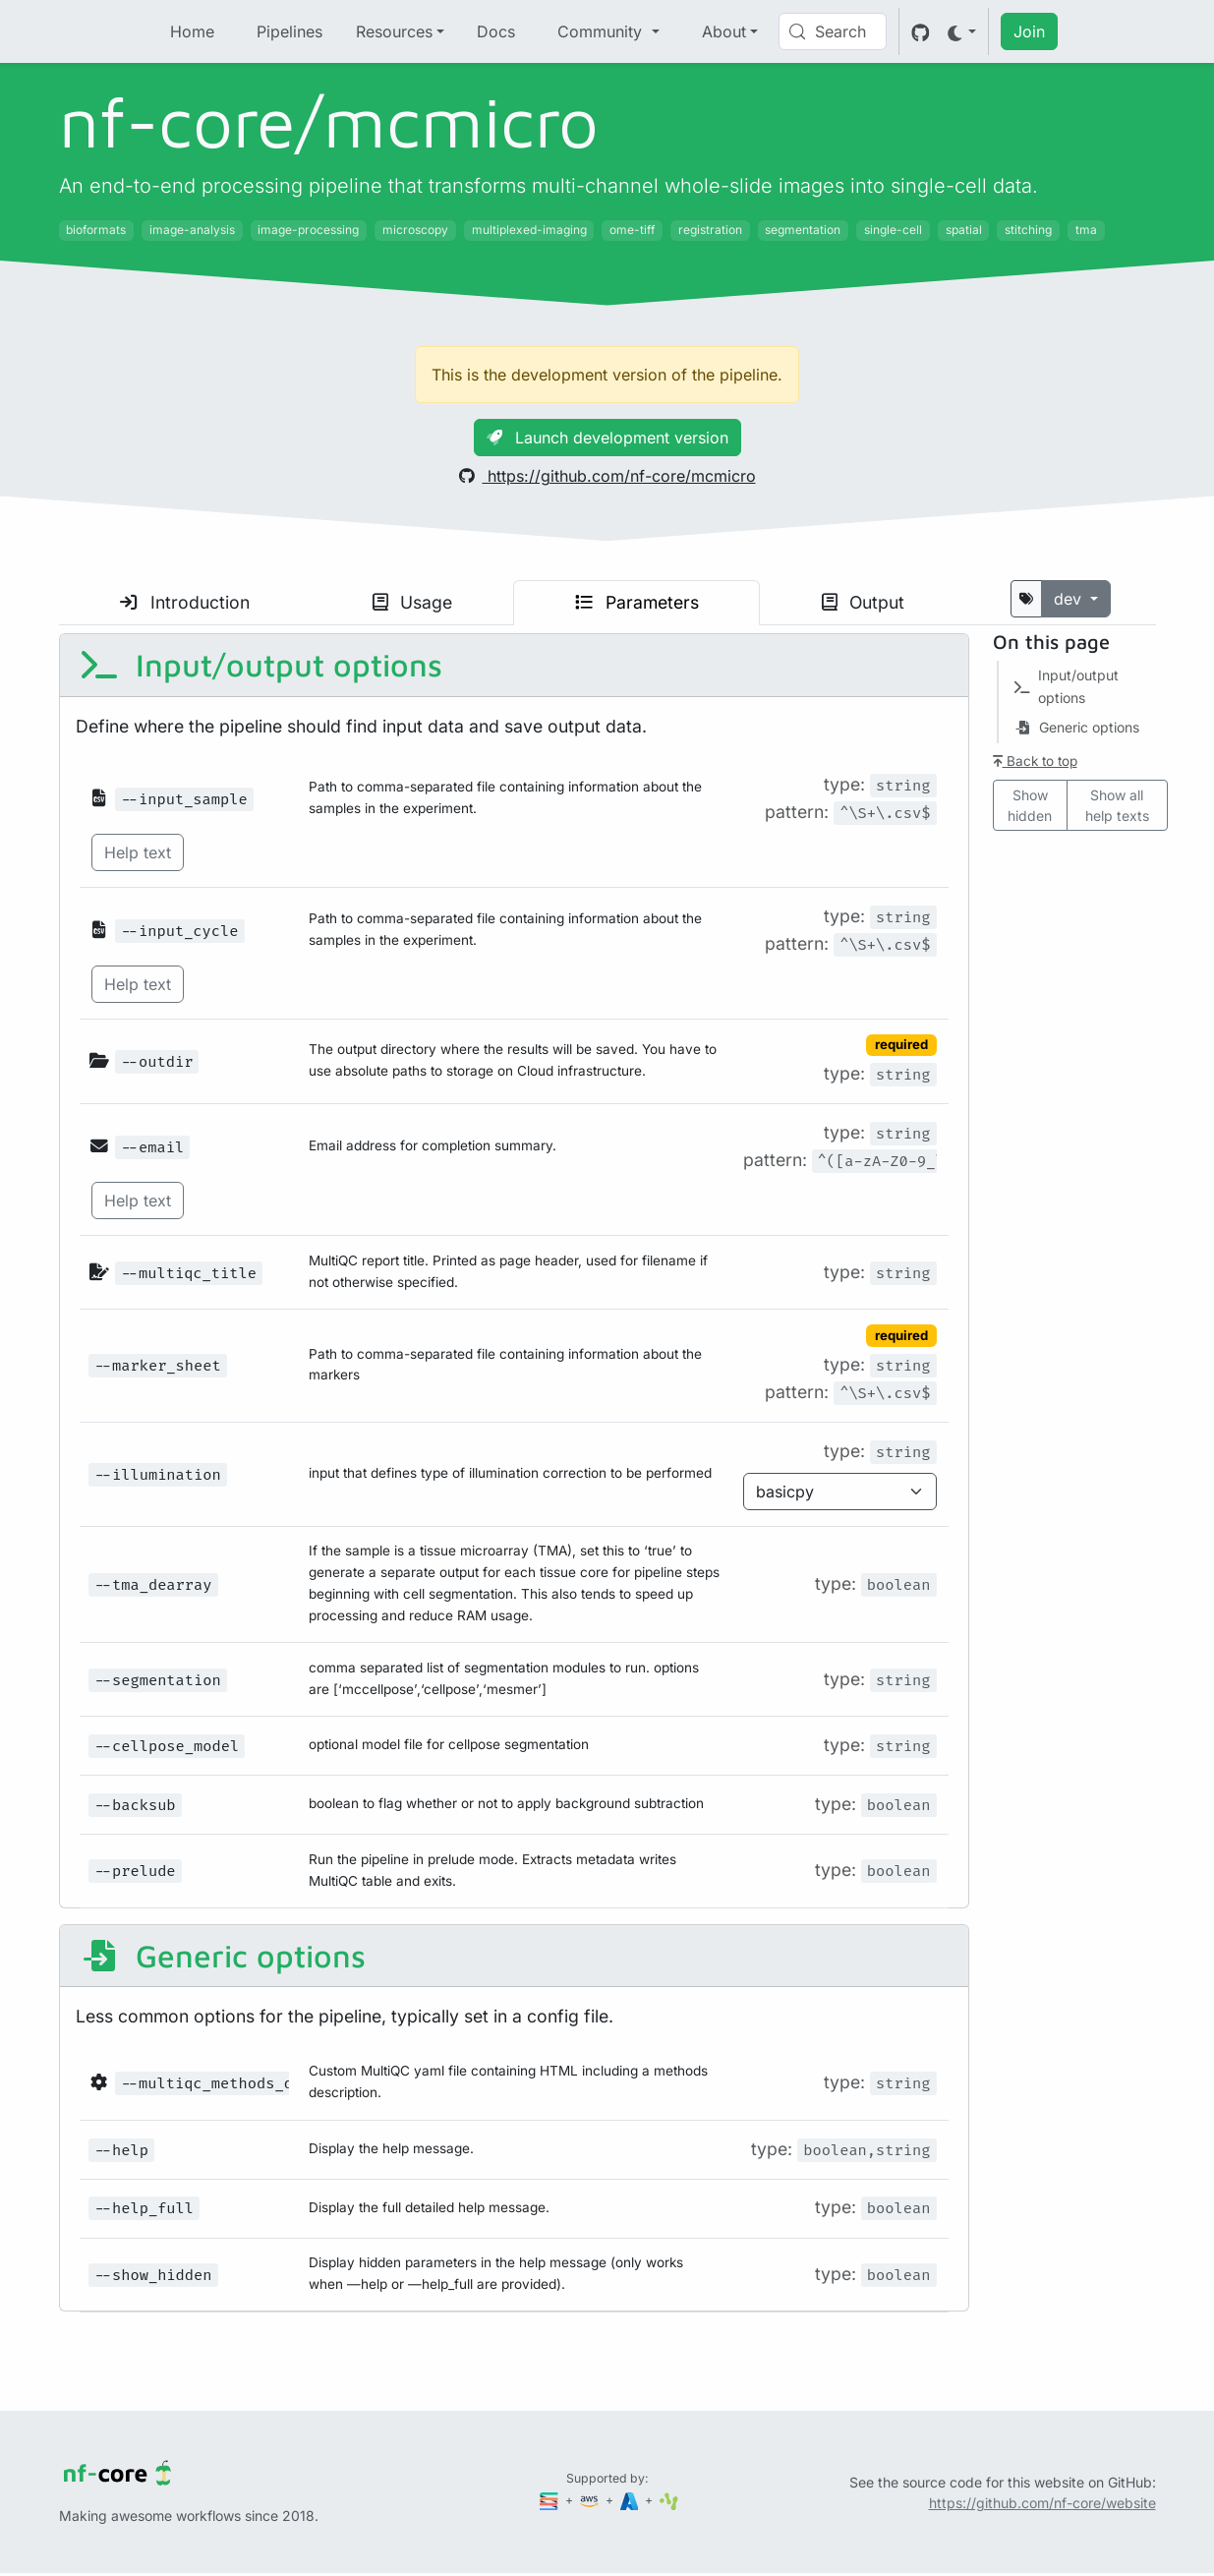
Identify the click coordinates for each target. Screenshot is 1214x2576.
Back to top (1035, 761)
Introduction (185, 602)
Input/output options (261, 664)
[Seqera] (550, 2499)
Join (1029, 31)
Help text (137, 852)
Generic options (223, 1955)
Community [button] (602, 31)
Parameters (637, 602)
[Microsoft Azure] (631, 2499)
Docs (496, 31)
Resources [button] (394, 31)
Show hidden (1030, 805)
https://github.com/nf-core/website (1042, 2502)
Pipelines (289, 31)
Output (863, 602)
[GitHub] (920, 31)
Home (192, 31)
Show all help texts (1117, 805)
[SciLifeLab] (669, 2499)
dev (1070, 599)
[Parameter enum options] (840, 1491)
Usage (412, 602)
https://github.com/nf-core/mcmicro (607, 476)
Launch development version (607, 437)
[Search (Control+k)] (833, 31)
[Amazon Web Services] (591, 2499)
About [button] (724, 31)
